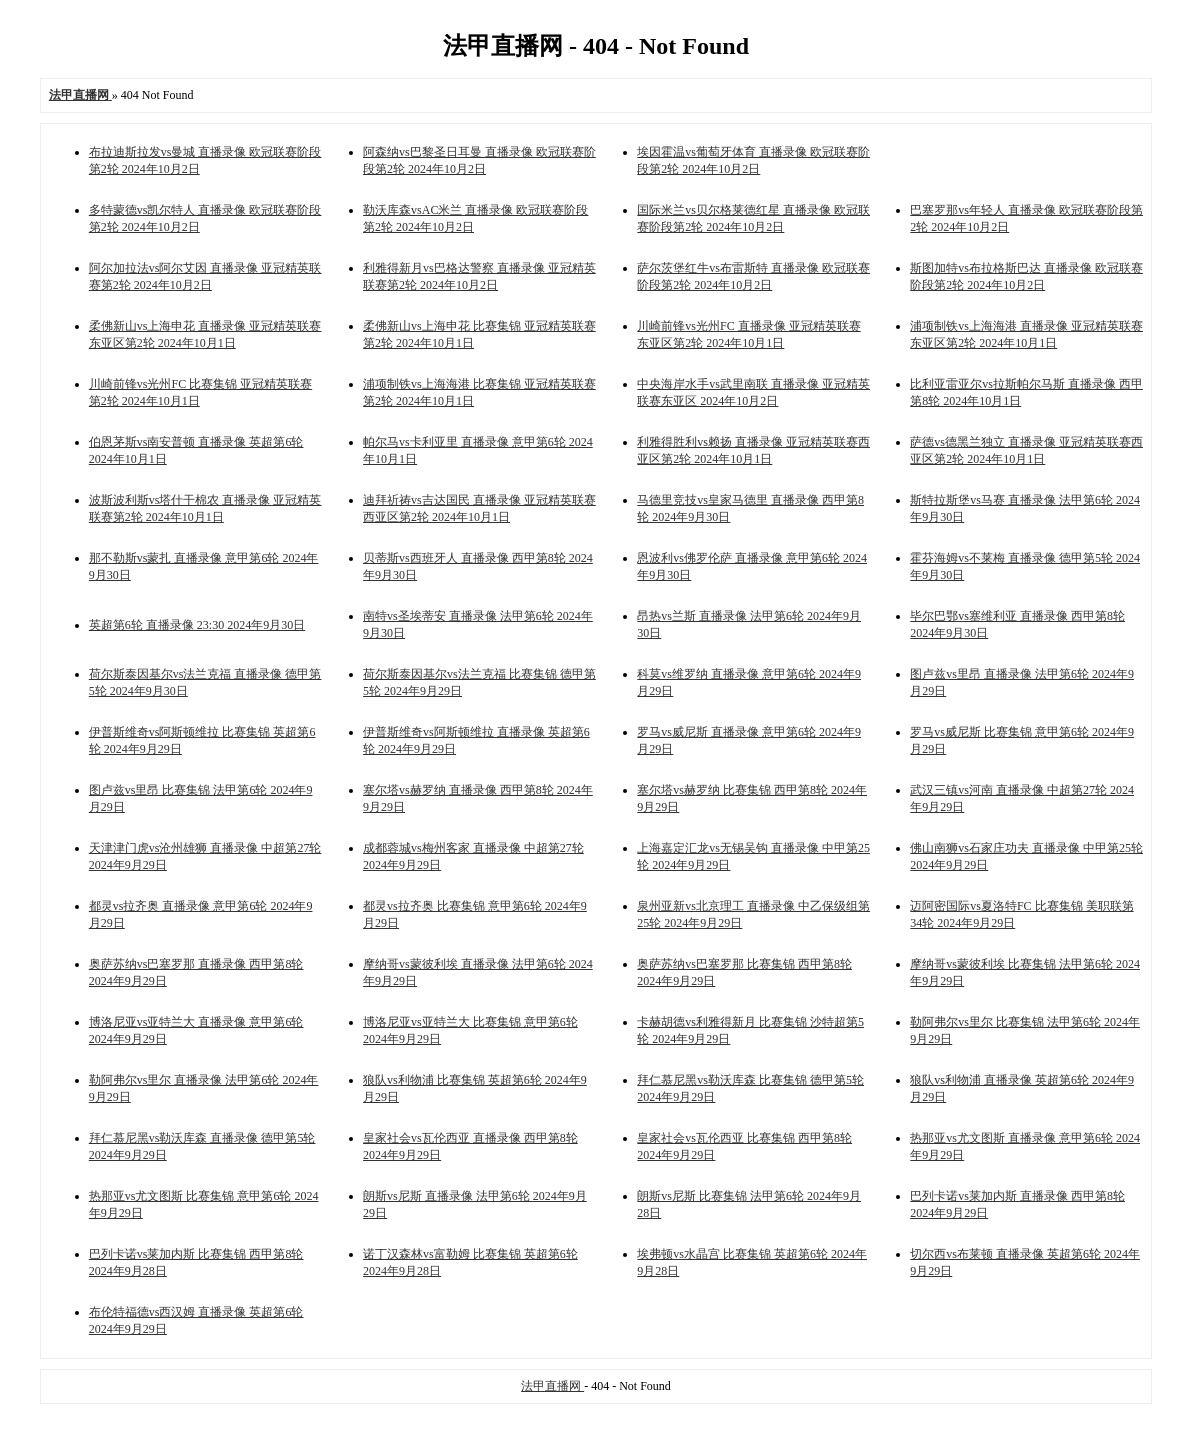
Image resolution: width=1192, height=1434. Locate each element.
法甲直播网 (552, 1386)
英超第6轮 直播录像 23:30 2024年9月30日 (197, 625)
